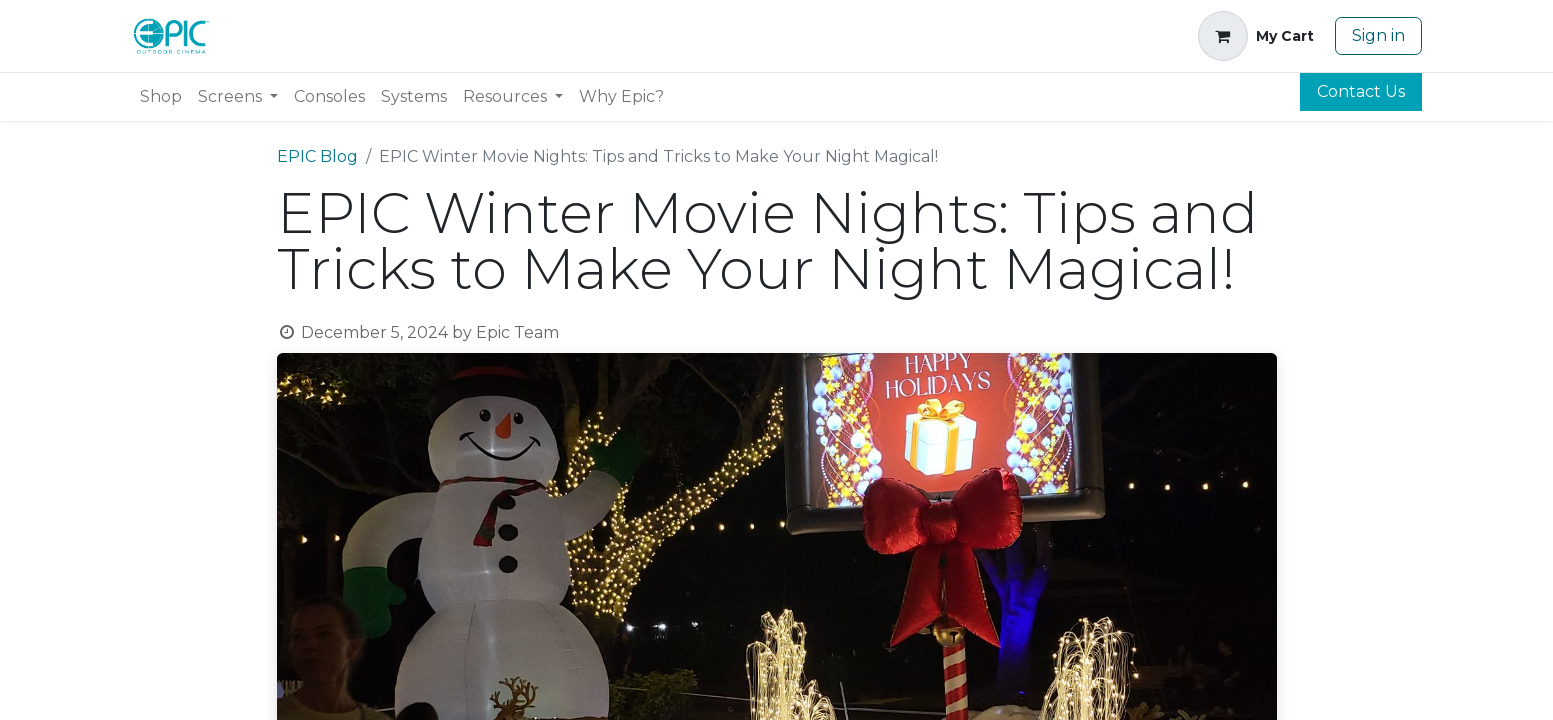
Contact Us (1361, 91)
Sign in (1378, 35)
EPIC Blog (317, 156)
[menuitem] (161, 97)
